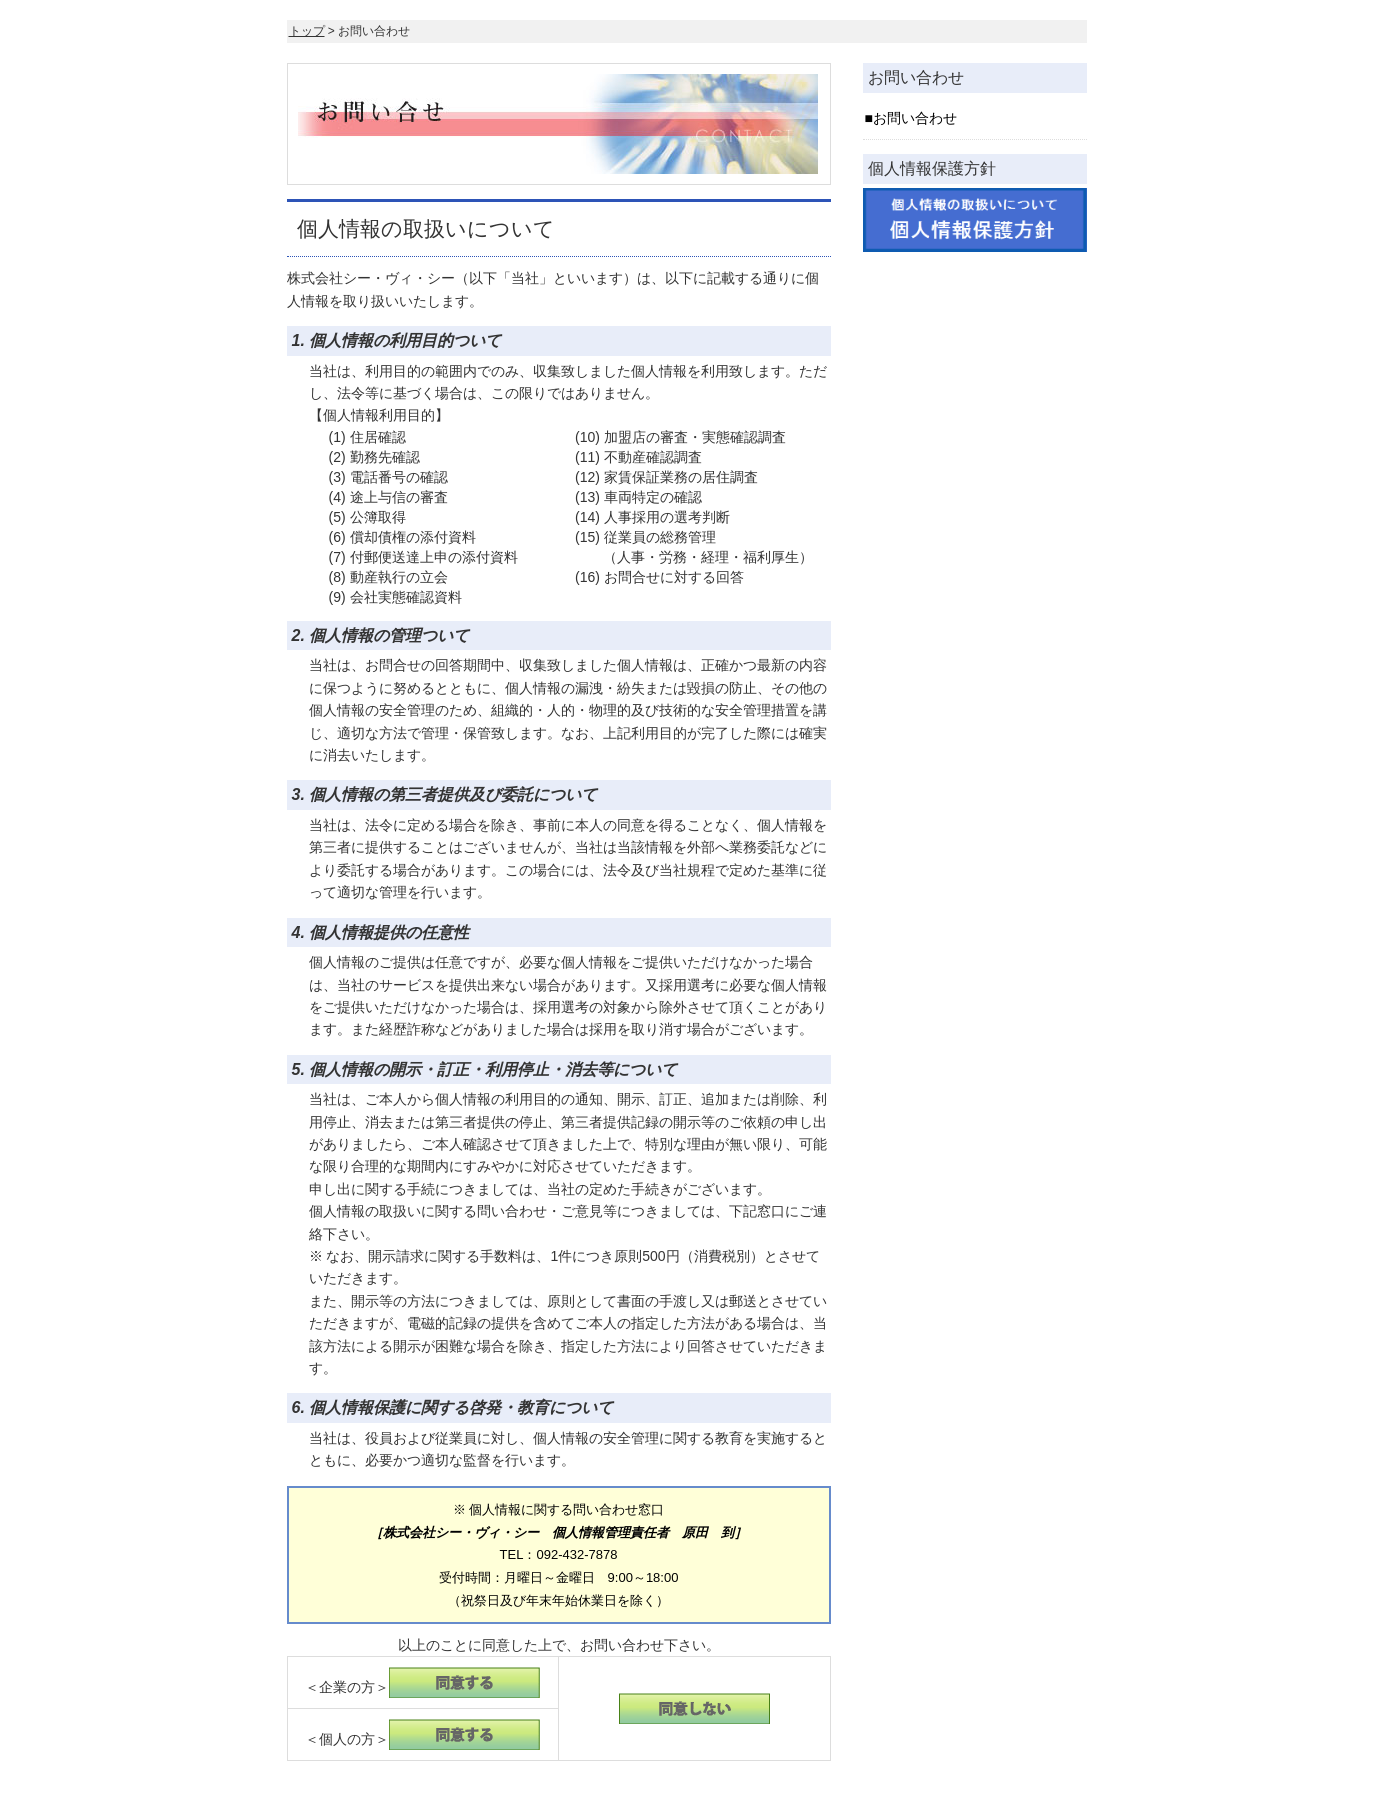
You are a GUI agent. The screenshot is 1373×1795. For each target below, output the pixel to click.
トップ (307, 31)
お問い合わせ (915, 118)
